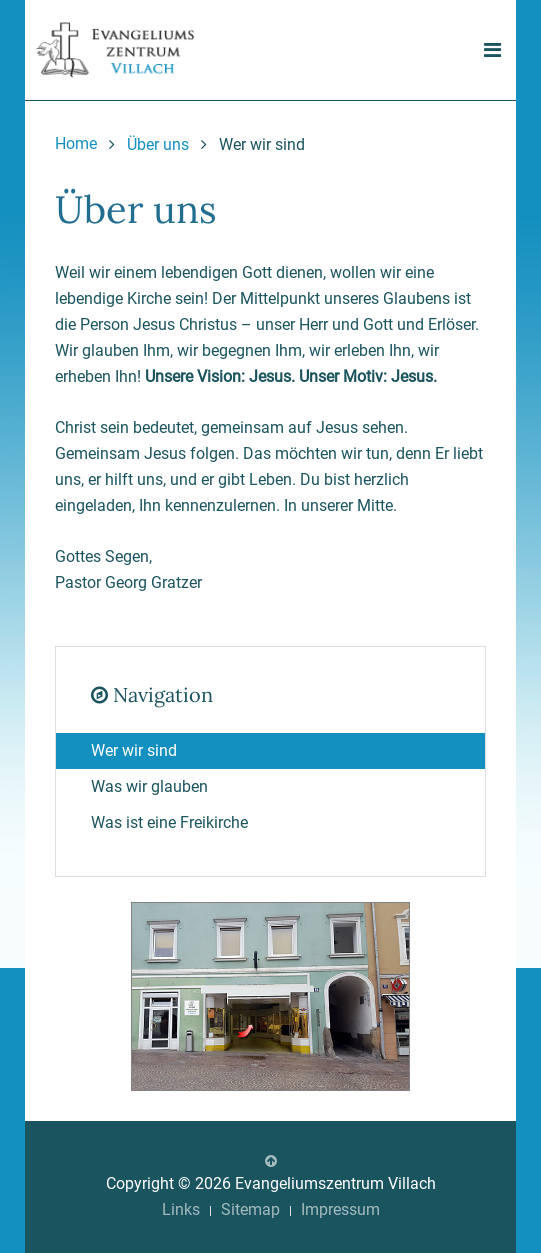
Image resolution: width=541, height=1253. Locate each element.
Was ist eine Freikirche (169, 822)
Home (76, 143)
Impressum (340, 1209)
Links (181, 1209)
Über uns (158, 144)
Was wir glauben (149, 786)
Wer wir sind (134, 750)
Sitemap (250, 1209)
